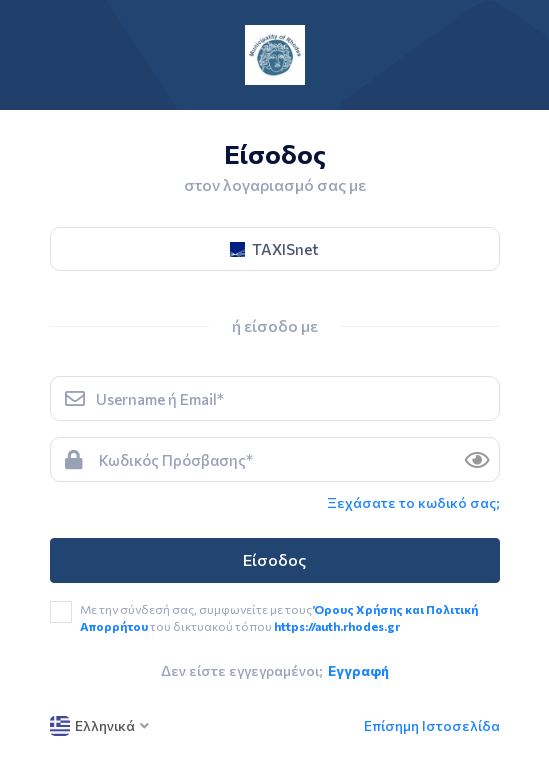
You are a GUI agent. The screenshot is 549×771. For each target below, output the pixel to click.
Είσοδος (274, 559)
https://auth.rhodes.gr (337, 626)
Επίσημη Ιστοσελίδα (432, 725)
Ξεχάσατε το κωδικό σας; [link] (413, 502)
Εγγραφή (358, 670)
